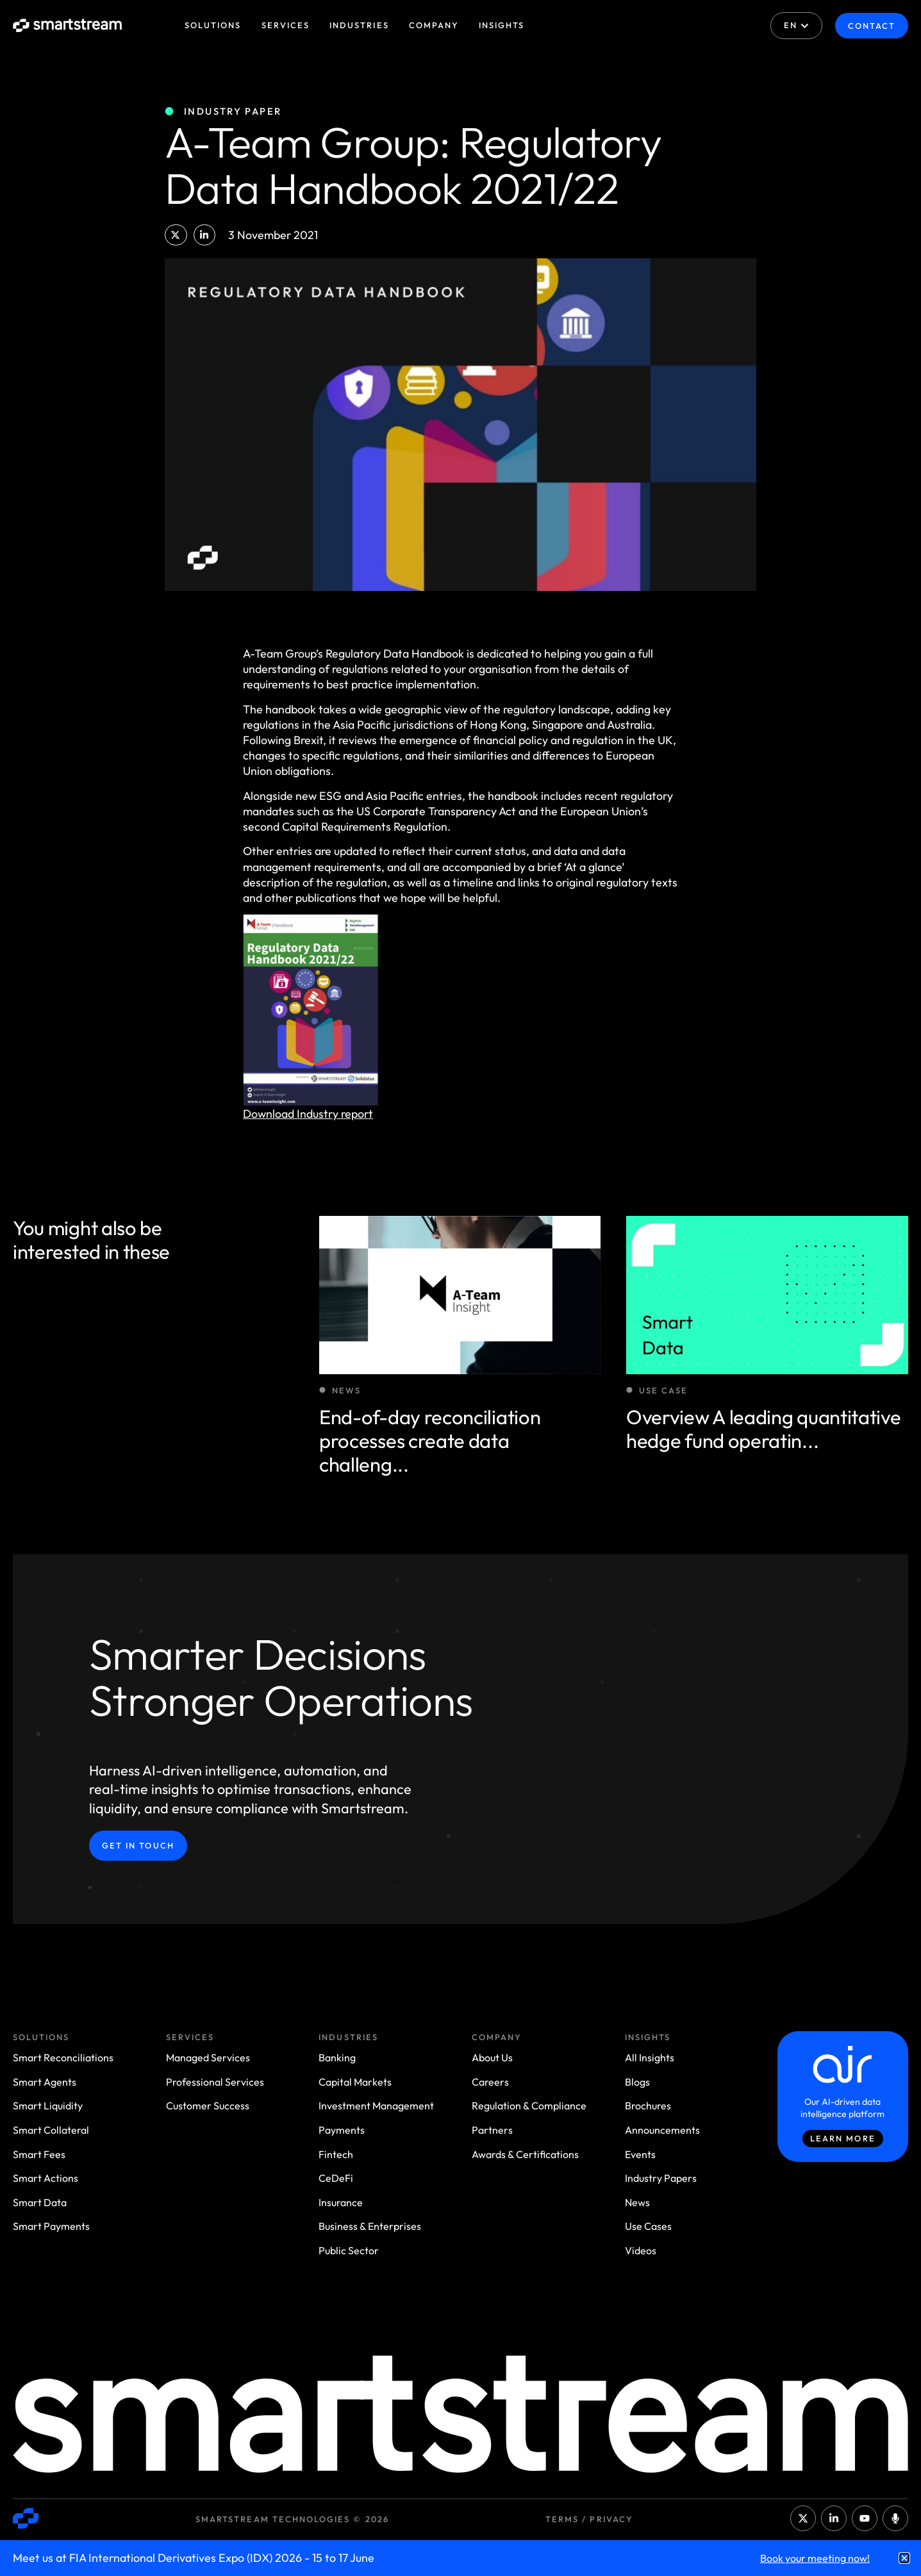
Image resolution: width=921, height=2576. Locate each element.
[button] (176, 235)
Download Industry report (308, 1113)
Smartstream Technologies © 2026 (292, 2519)
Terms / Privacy (589, 2519)
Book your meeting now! (815, 2558)
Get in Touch (138, 1845)
